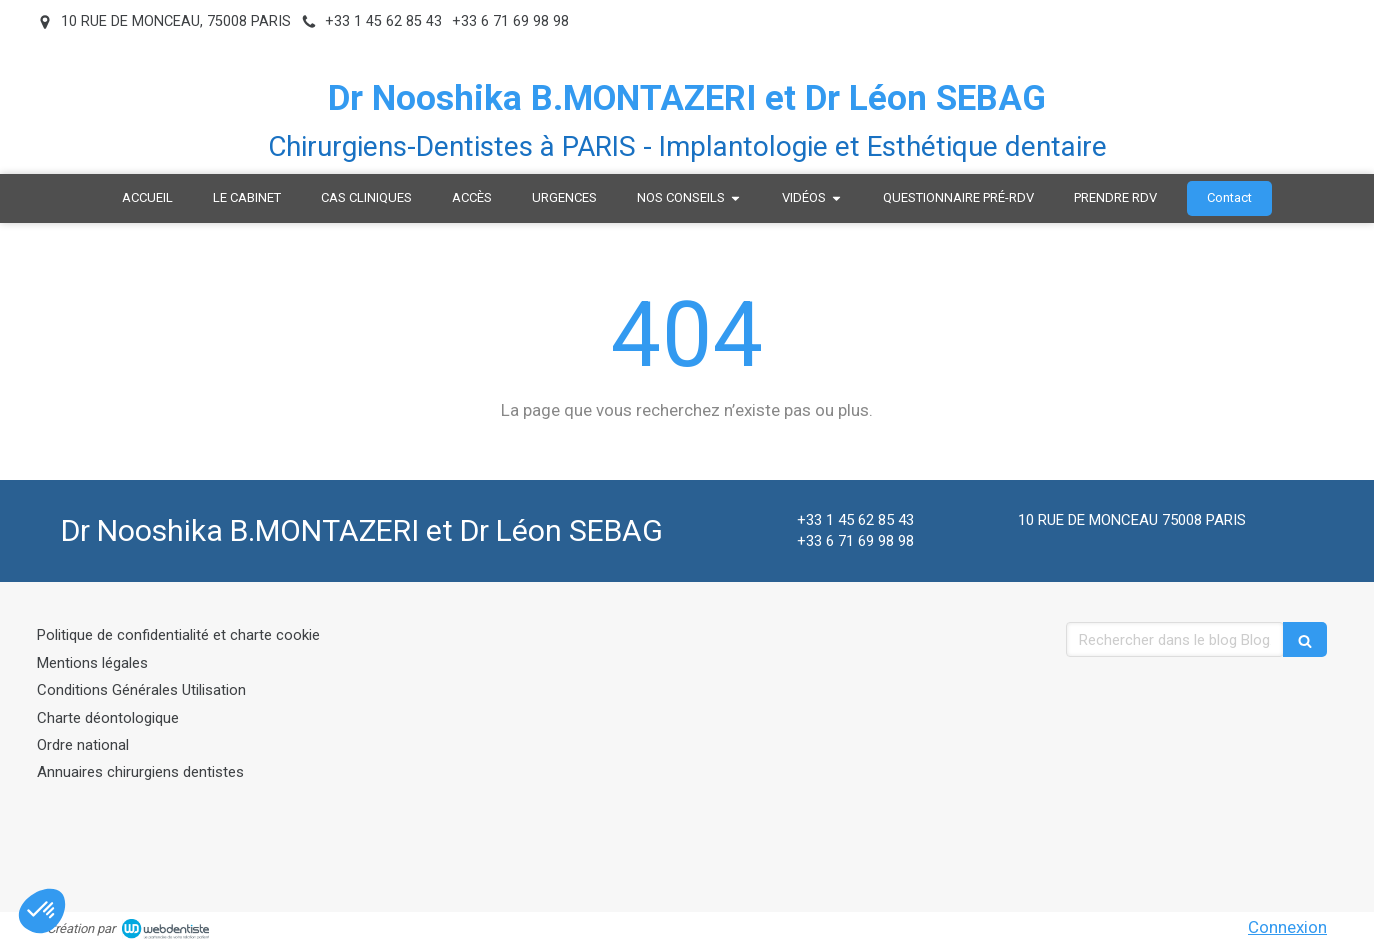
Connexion (1287, 927)
